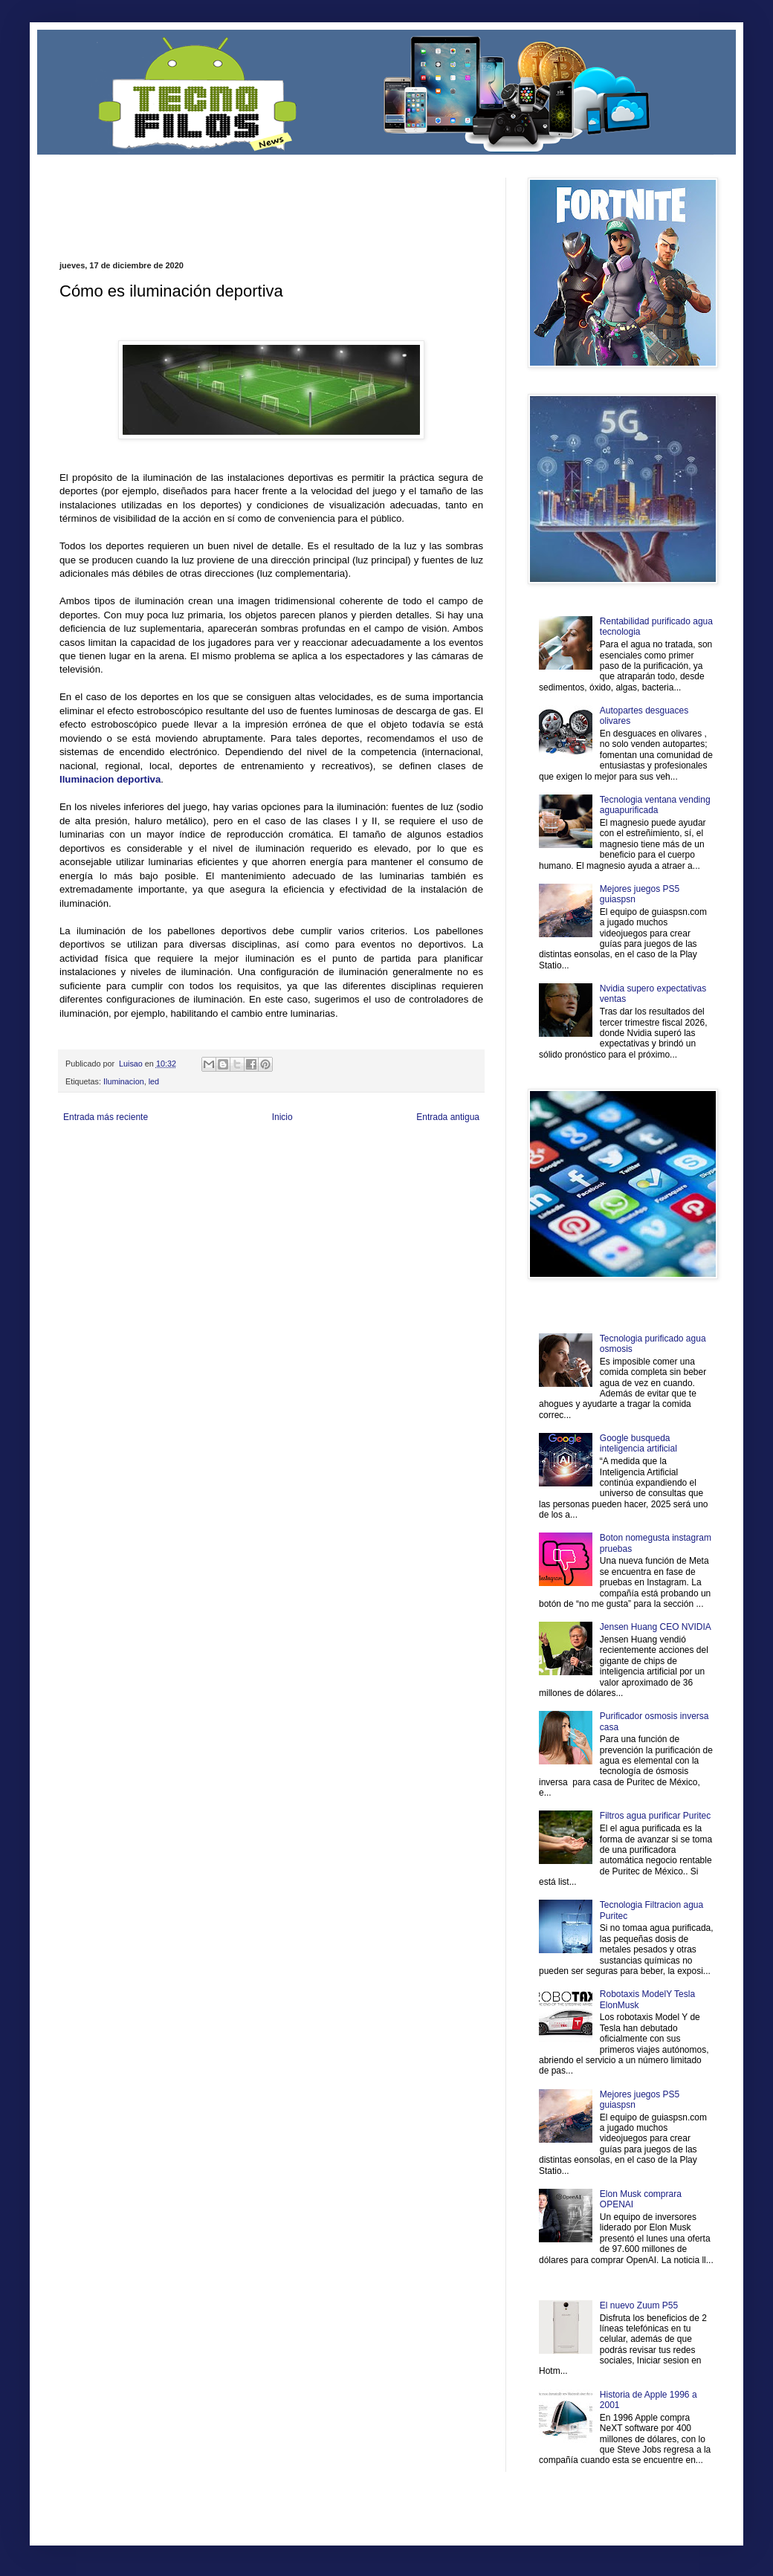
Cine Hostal (309, 1165)
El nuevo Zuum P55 (639, 2305)
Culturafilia (413, 1178)
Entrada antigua (447, 1117)
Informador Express (248, 1152)
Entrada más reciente (105, 1117)
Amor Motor (452, 1178)
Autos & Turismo (411, 1165)
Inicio (282, 1117)
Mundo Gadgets (356, 1165)
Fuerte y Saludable (214, 1165)
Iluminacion (123, 1081)
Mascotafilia (102, 1178)
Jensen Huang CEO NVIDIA (655, 1627)
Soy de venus (158, 1165)
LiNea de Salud (189, 1152)
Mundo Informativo (154, 1178)
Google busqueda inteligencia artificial (638, 1443)
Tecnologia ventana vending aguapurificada (655, 805)
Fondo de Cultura (368, 1152)
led (154, 1081)
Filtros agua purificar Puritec (655, 1815)
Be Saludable (139, 1152)
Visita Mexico (312, 1178)
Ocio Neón (116, 1165)
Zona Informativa (87, 1152)
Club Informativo (310, 1152)
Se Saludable (266, 1178)
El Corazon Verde (365, 1178)
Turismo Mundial (214, 1178)
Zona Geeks (419, 1152)
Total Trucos (268, 1165)
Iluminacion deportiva (110, 779)
